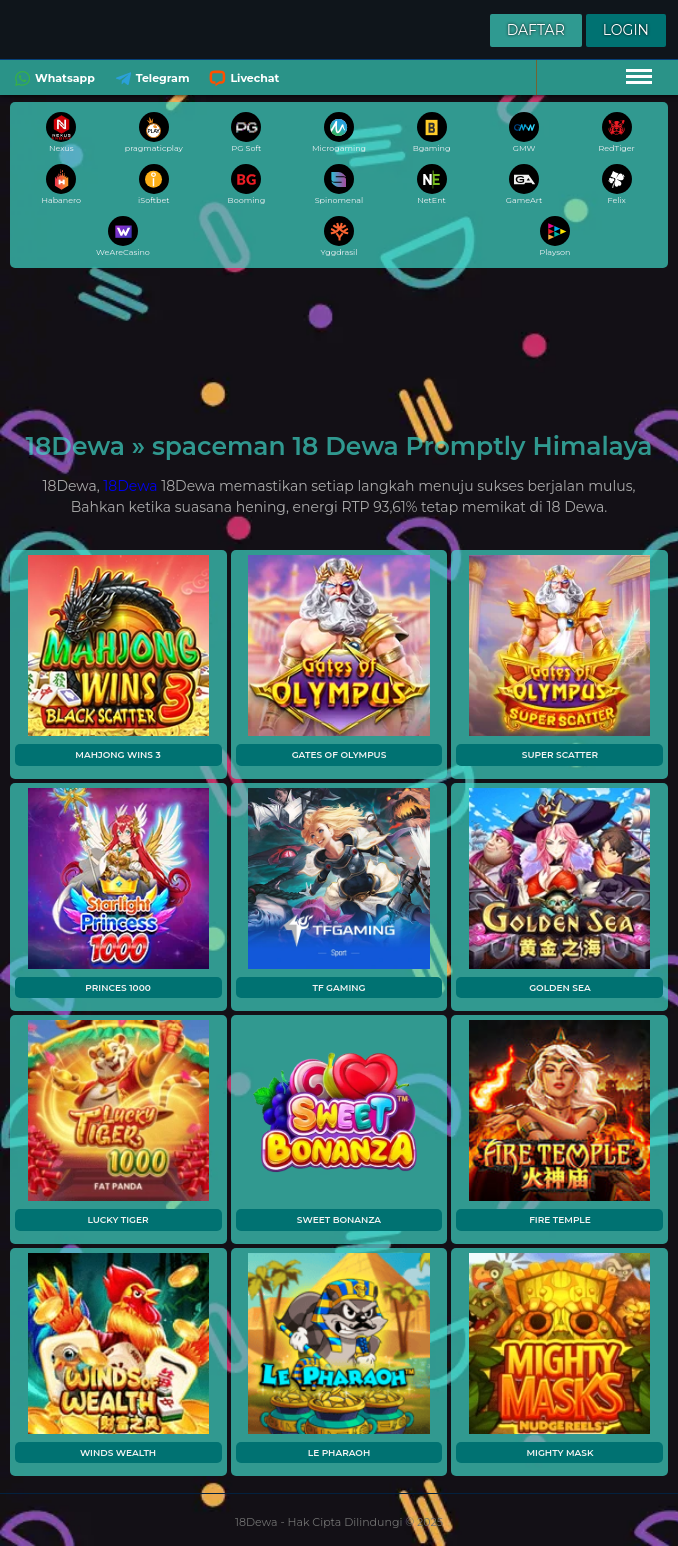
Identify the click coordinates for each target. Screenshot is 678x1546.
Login (626, 30)
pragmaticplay (154, 132)
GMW (524, 132)
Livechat (242, 78)
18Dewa (130, 486)
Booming (247, 184)
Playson (554, 236)
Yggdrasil (339, 236)
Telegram (150, 78)
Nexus (61, 132)
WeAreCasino (123, 236)
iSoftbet (154, 184)
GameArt (524, 184)
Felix (617, 184)
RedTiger (617, 132)
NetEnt (432, 184)
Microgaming (339, 132)
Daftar (536, 30)
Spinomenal (339, 184)
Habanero (61, 184)
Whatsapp (52, 78)
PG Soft (246, 132)
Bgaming (432, 132)
